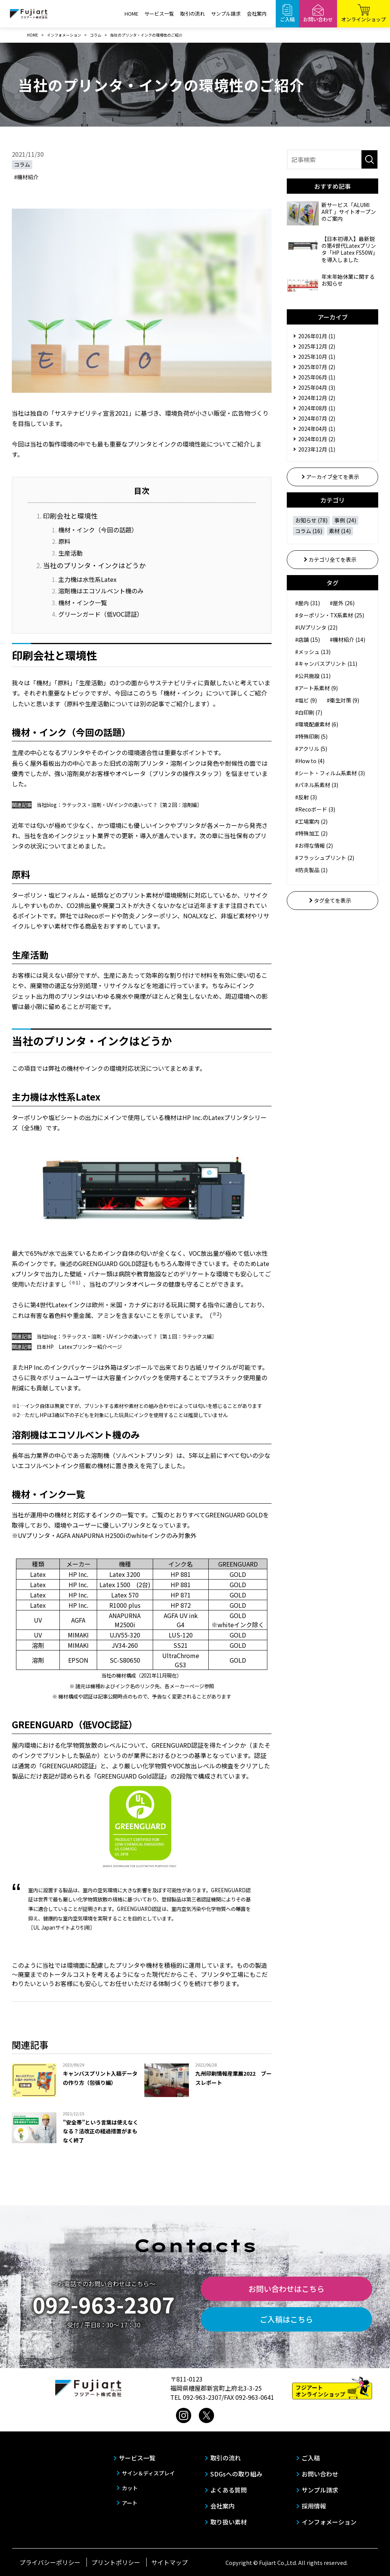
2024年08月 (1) (316, 408)
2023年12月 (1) (316, 449)
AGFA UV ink (181, 1615)
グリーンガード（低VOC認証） (100, 614)
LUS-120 (181, 1634)
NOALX (193, 915)
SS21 (180, 1645)
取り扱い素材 (228, 2521)
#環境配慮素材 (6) (316, 724)
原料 (64, 541)
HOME (131, 13)
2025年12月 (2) (316, 346)
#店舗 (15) (307, 639)
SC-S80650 (125, 1660)
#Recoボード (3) (315, 809)
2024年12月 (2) (316, 398)
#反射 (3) (306, 797)
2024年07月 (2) (316, 418)
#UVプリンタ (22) (316, 627)
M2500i (125, 1624)
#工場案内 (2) (311, 821)
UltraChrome (180, 1655)
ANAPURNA (125, 1615)
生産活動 (70, 553)
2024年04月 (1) (316, 428)
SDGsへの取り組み (236, 2473)
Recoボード (100, 915)
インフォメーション (329, 2521)
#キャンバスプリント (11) (326, 663)
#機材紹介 (26, 177)
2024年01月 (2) (316, 439)
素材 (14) (340, 531)
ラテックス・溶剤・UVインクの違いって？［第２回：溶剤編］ (132, 804)
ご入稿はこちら (286, 2319)
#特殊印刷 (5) (311, 736)
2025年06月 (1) (316, 377)
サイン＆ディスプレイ (148, 2473)
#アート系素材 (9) (316, 688)
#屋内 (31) (307, 603)
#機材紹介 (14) (347, 639)
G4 (180, 1624)
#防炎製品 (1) (311, 870)
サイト (62, 1927)
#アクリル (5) (311, 748)
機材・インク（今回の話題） (97, 529)
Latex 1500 (114, 1584)
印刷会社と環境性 (70, 516)
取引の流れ (192, 13)
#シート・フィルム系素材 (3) (330, 773)
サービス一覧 (159, 13)
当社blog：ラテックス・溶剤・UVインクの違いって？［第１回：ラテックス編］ (127, 1336)
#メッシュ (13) (313, 652)
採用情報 (314, 2505)
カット (130, 2488)
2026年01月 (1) (316, 336)
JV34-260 (125, 1645)
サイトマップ (169, 2562)
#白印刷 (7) (308, 712)
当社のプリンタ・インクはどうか (94, 565)
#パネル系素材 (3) (316, 785)
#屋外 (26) (342, 603)
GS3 (180, 1664)
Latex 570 (125, 1594)
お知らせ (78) (311, 520)
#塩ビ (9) (306, 700)
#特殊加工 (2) (311, 833)
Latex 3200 (124, 1574)
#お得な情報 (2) (314, 845)
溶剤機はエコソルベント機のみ (101, 590)
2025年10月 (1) (316, 356)
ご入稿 (311, 2457)
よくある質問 (228, 2489)
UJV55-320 (125, 1634)
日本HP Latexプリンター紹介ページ (79, 1346)
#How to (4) (309, 761)
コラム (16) (308, 531)
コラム (22, 164)
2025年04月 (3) (316, 387)
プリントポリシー (115, 2562)
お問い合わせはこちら (286, 2288)
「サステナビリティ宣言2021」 (91, 413)
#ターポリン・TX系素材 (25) (329, 615)
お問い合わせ (320, 2473)
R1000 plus (125, 1605)
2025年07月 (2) (316, 367)
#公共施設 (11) (313, 676)
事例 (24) (345, 520)
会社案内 (257, 13)
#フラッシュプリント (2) (324, 857)
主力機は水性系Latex (87, 579)
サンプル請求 (226, 13)
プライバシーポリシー (49, 2562)
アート (129, 2503)
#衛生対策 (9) (343, 700)
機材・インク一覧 (82, 602)
